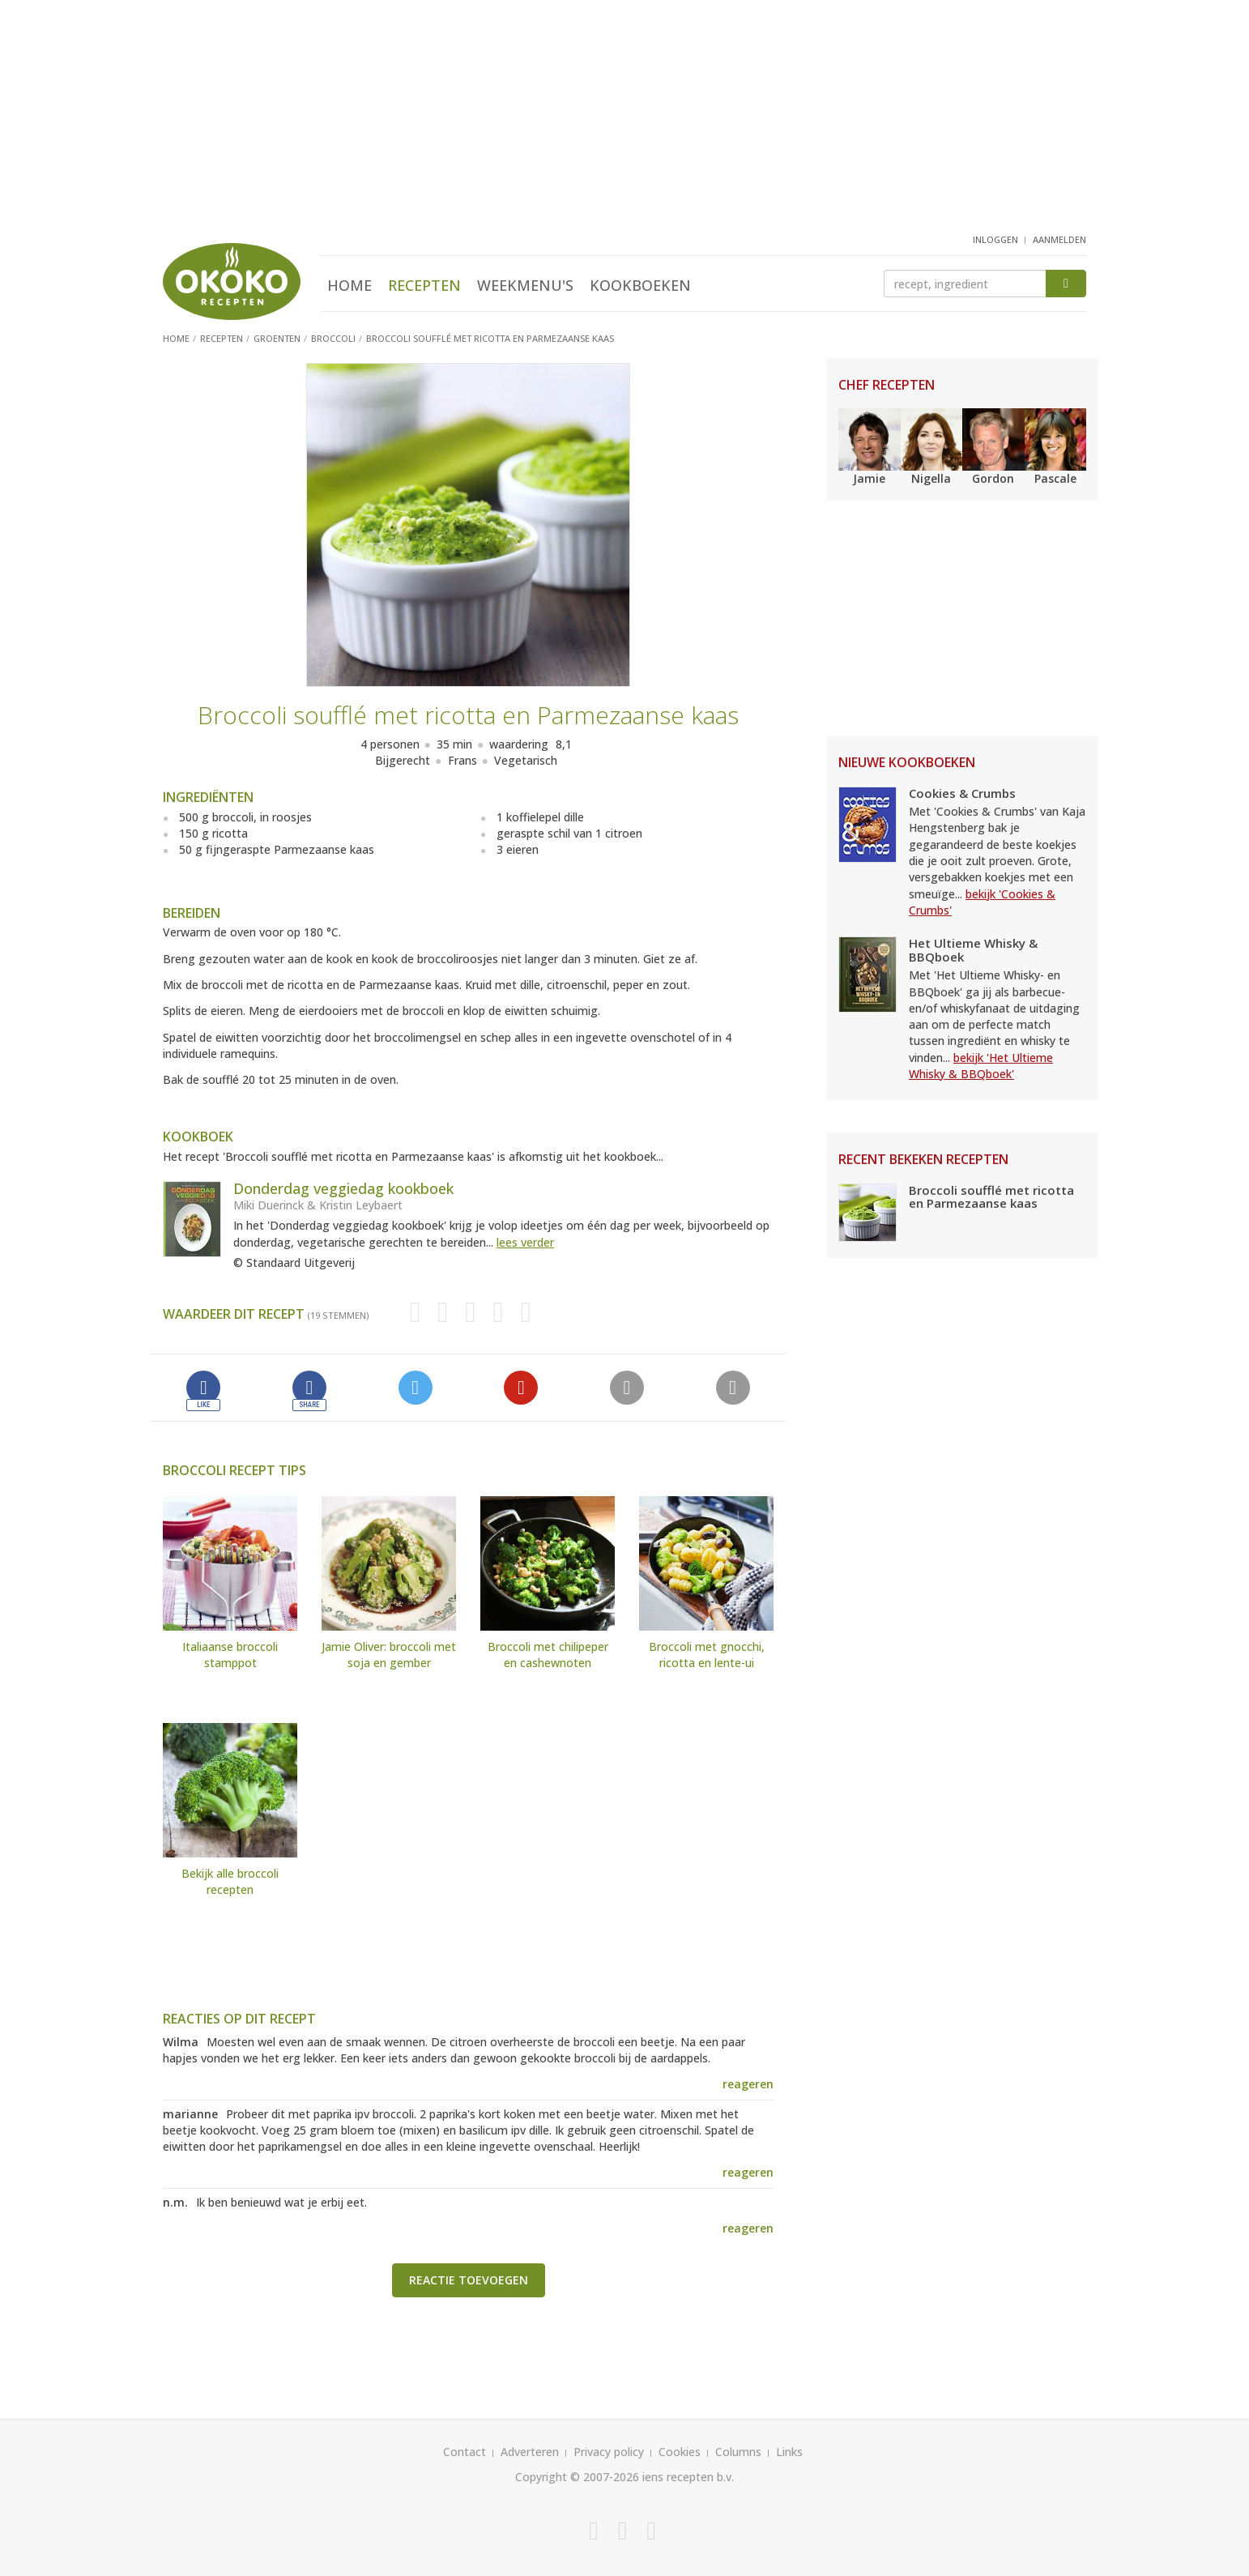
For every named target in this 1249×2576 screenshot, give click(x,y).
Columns (738, 2451)
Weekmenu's (525, 285)
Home (349, 285)
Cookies (680, 2451)
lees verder (525, 1242)
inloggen (995, 239)
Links (789, 2451)
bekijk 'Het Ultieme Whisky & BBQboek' (981, 1065)
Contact (464, 2451)
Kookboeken (640, 285)
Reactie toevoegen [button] (468, 2280)
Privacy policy (608, 2451)
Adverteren (530, 2451)
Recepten (424, 285)
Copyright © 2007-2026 (577, 2476)
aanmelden (1059, 239)
